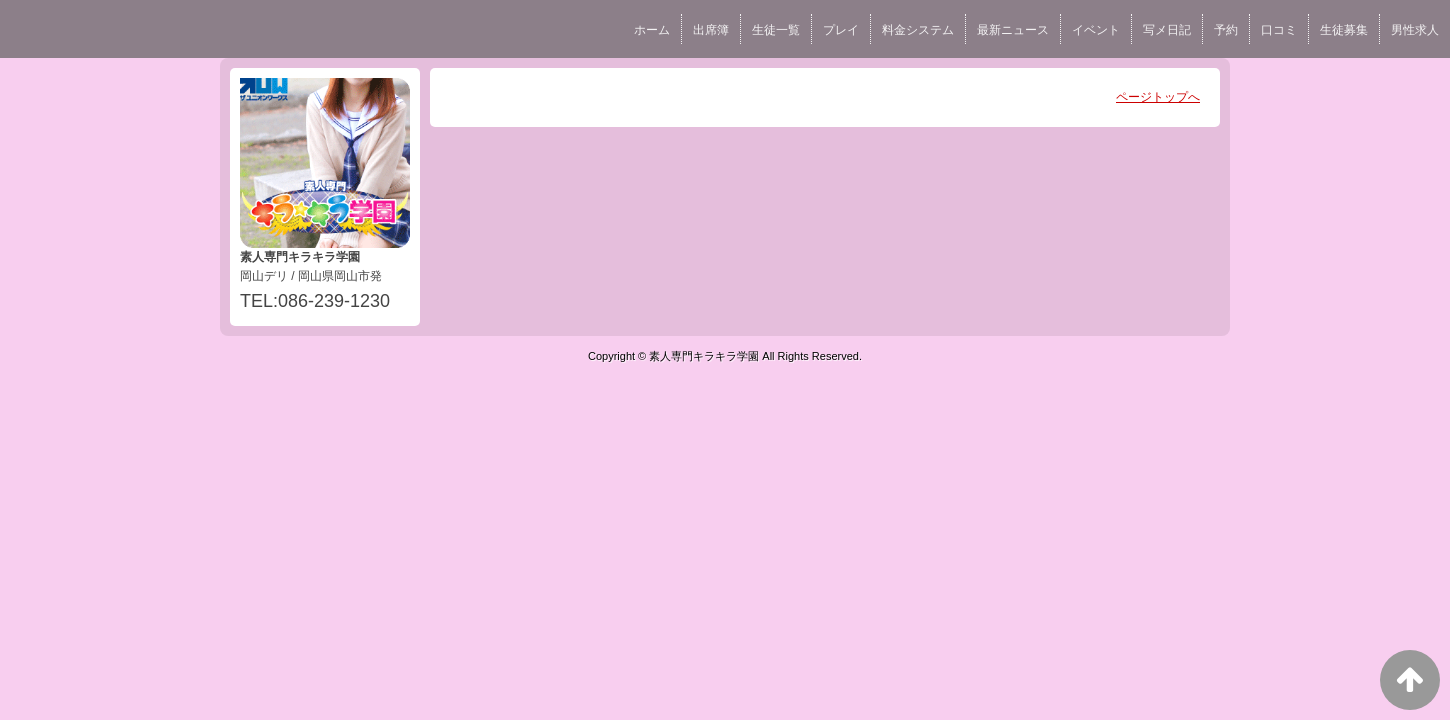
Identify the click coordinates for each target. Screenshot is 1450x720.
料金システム (918, 30)
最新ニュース (1013, 30)
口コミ (1279, 30)
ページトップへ (1158, 97)
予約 (1226, 30)
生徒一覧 (776, 30)
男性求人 (1415, 30)
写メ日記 (1167, 30)
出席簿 (711, 30)
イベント (1096, 30)
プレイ (841, 30)
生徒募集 (1344, 30)
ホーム (652, 30)
